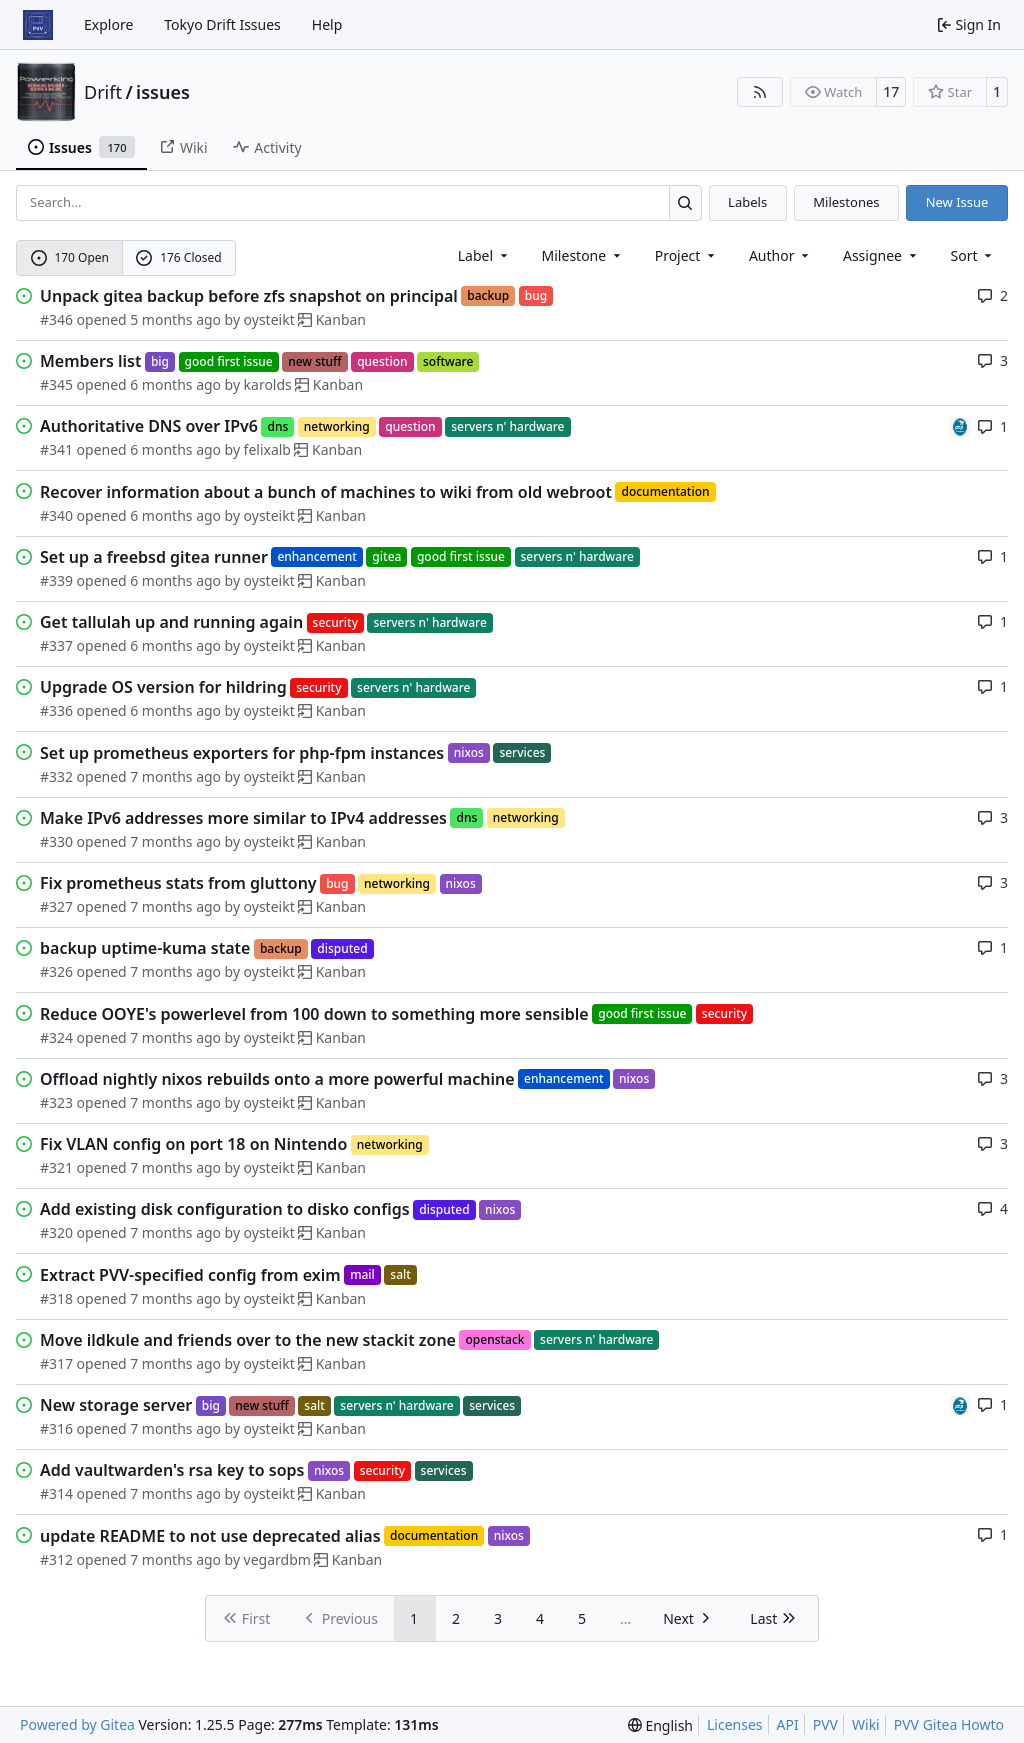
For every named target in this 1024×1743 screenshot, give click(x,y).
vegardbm (277, 1559)
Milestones (846, 202)
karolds (268, 384)
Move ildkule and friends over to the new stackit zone (248, 1340)
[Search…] (685, 202)
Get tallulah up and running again (171, 622)
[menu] (973, 255)
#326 (56, 971)
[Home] (38, 25)
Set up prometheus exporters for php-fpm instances (242, 753)
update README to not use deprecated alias (210, 1536)
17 (891, 91)
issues (163, 92)
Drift (103, 92)
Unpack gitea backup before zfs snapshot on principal (249, 296)
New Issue (957, 202)
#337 (56, 645)
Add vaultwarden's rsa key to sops (172, 1470)
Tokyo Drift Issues (222, 24)
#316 (56, 1428)
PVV (825, 1724)
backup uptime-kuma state (145, 948)
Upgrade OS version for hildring (163, 687)
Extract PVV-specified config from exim (190, 1275)
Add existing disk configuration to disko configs (225, 1209)
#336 (56, 710)
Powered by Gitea (77, 1724)
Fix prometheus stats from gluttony (178, 883)
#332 (56, 776)
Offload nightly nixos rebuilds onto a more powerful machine (277, 1079)
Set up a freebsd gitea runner (154, 557)
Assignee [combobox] (881, 255)
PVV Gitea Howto (949, 1724)
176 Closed (178, 257)
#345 (56, 384)
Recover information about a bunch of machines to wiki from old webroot (326, 492)
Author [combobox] (780, 255)
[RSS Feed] (760, 92)
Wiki (866, 1724)
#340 (56, 515)
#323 (56, 1102)
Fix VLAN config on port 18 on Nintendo (193, 1144)
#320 (56, 1232)
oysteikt (269, 319)
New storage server (116, 1405)
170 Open (70, 257)
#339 (56, 580)
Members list (90, 361)
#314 (56, 1493)
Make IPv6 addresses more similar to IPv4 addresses (243, 818)
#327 (56, 906)
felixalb (267, 449)
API (788, 1724)
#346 (56, 319)
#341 (56, 449)
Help (327, 24)
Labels (747, 202)
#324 (56, 1037)
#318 (56, 1298)
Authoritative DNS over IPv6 (149, 426)
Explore (108, 24)
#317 (56, 1363)
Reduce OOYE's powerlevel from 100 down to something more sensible (314, 1014)
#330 (56, 841)
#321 (56, 1167)
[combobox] (484, 255)
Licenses (735, 1724)
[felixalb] (960, 425)
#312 (56, 1559)
